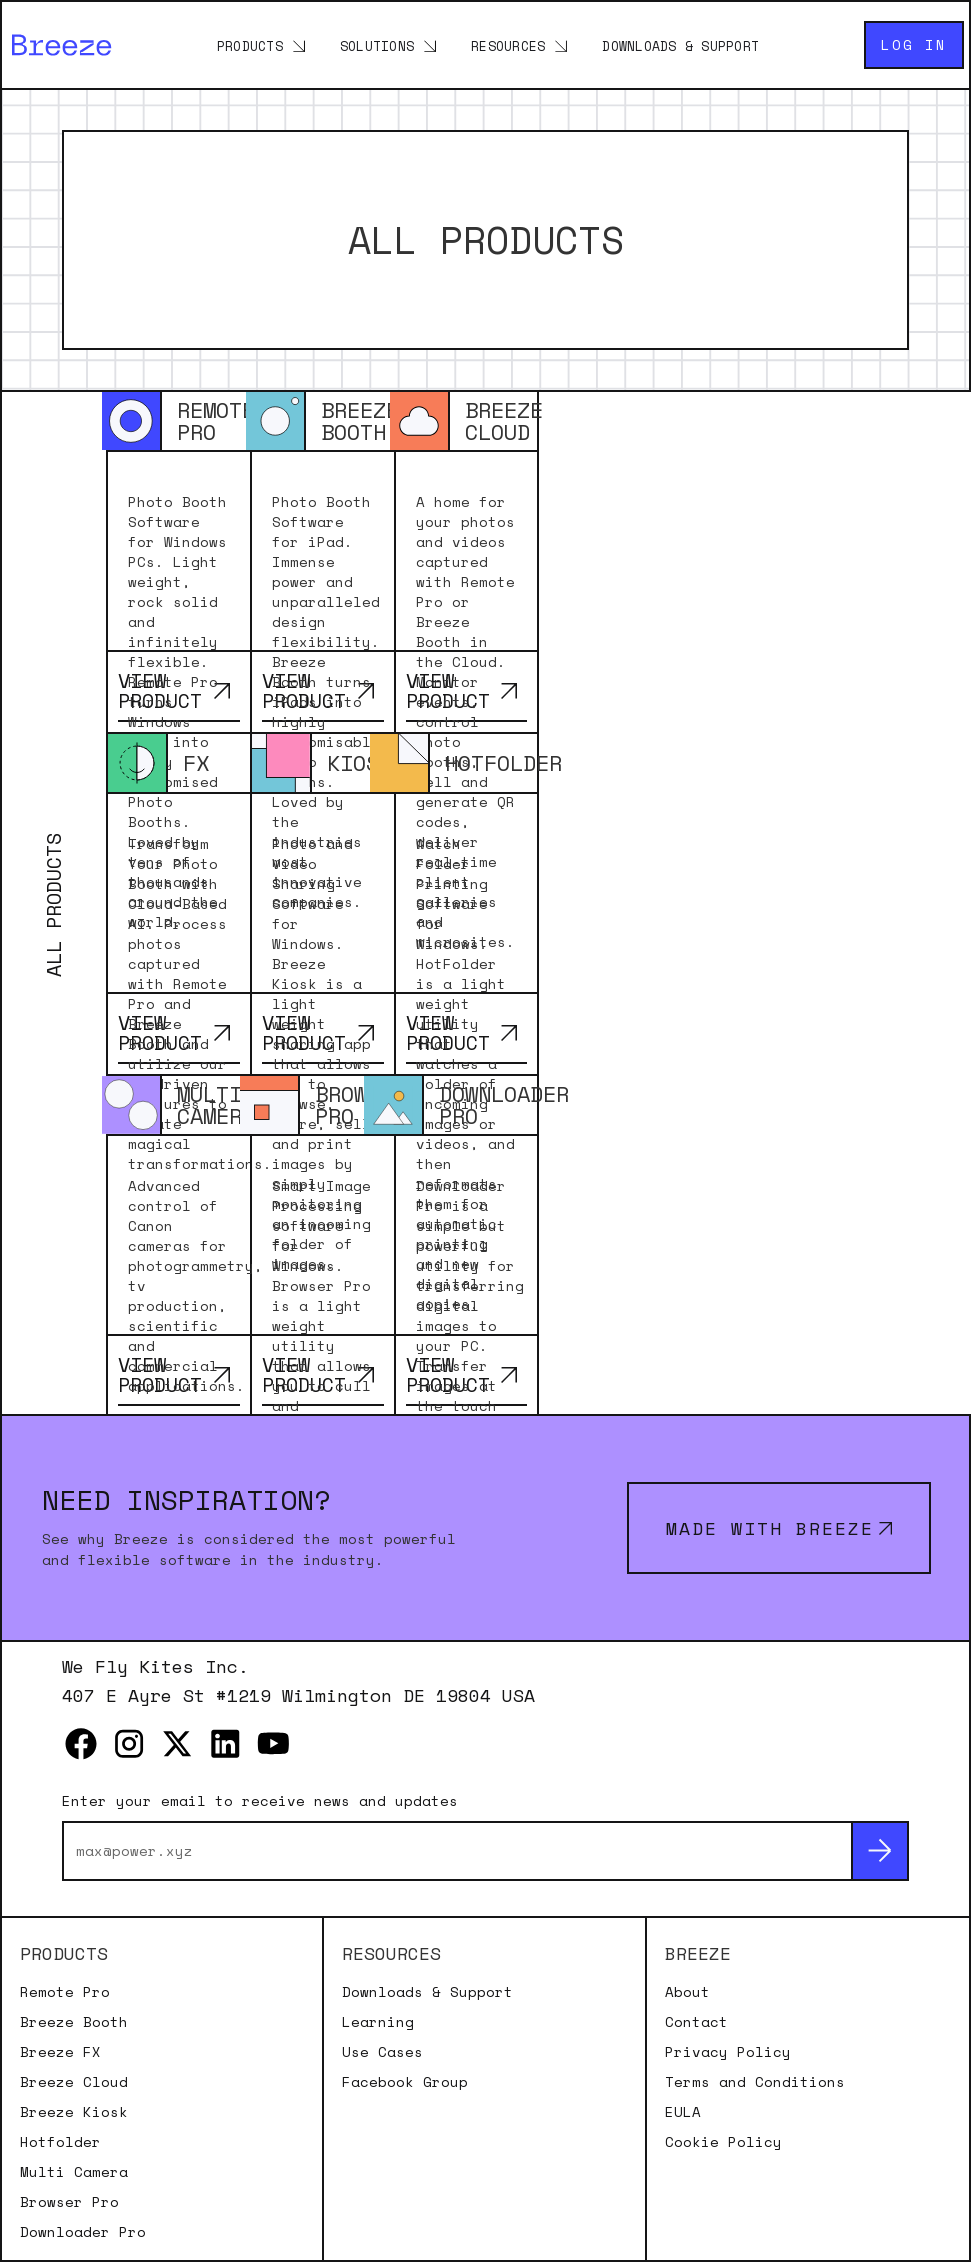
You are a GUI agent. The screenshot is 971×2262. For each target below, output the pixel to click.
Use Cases (382, 2052)
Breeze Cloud (74, 2082)
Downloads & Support (680, 46)
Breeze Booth (74, 2022)
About (687, 1992)
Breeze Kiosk (74, 2112)
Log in (914, 44)
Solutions (377, 46)
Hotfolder (60, 2142)
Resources (508, 46)
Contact (696, 2022)
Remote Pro (65, 1992)
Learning (378, 2022)
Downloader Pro (83, 2232)
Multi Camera (74, 2172)
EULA (683, 2112)
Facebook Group (405, 2082)
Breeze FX (60, 2052)
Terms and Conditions (755, 2082)
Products (250, 46)
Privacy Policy (728, 2052)
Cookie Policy (723, 2142)
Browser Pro (69, 2202)
